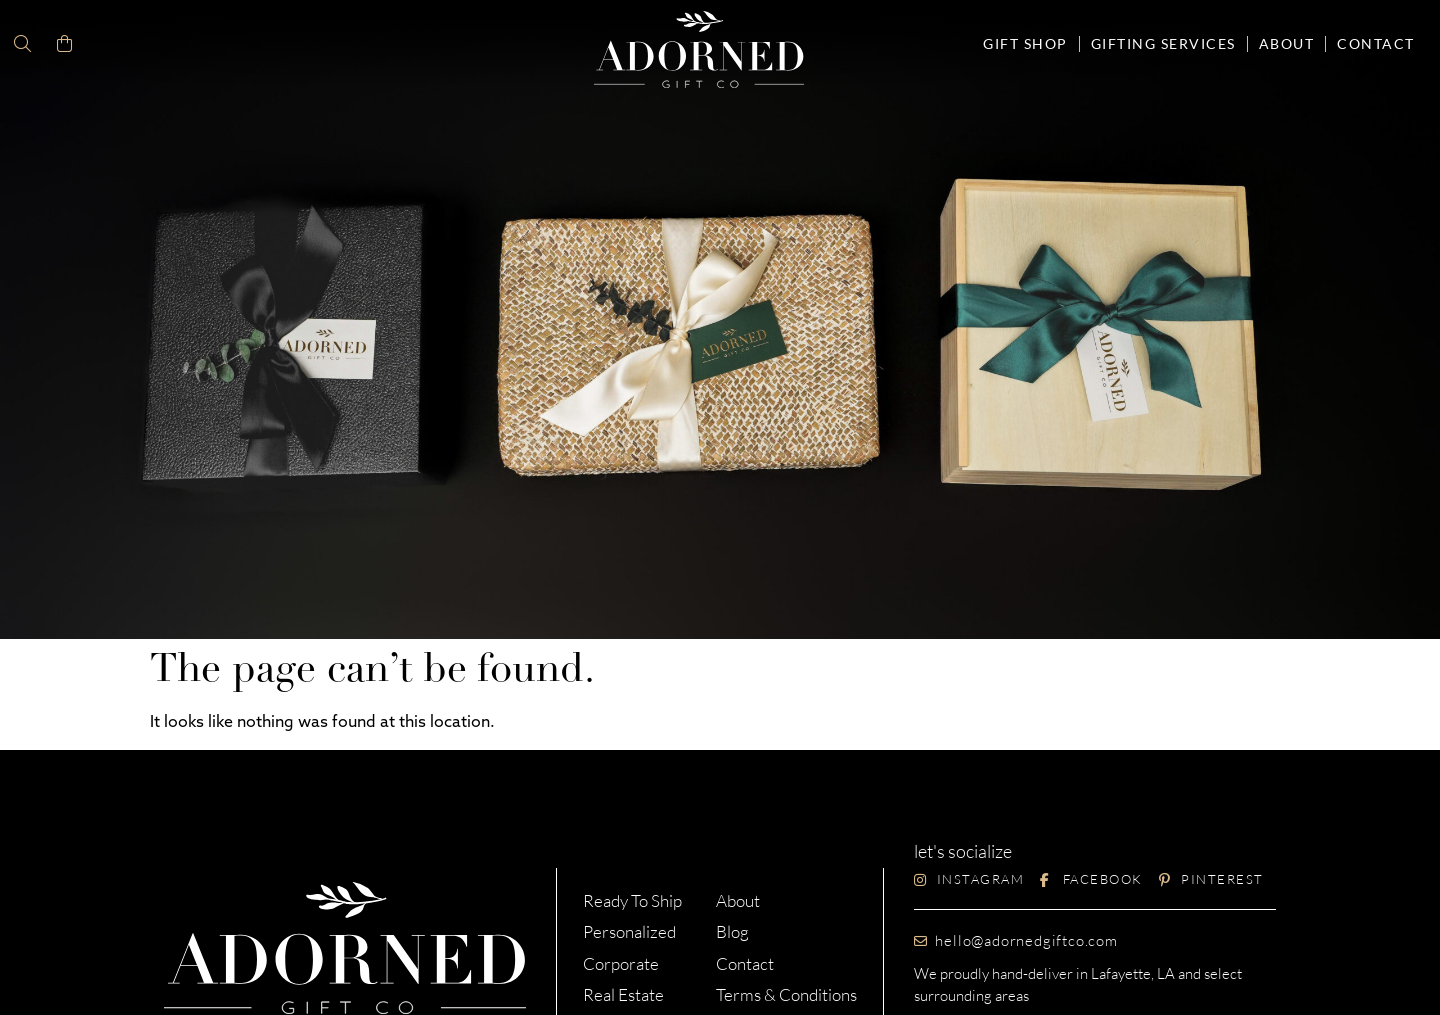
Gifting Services (1163, 43)
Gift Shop (1025, 43)
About (1287, 43)
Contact (1376, 43)
